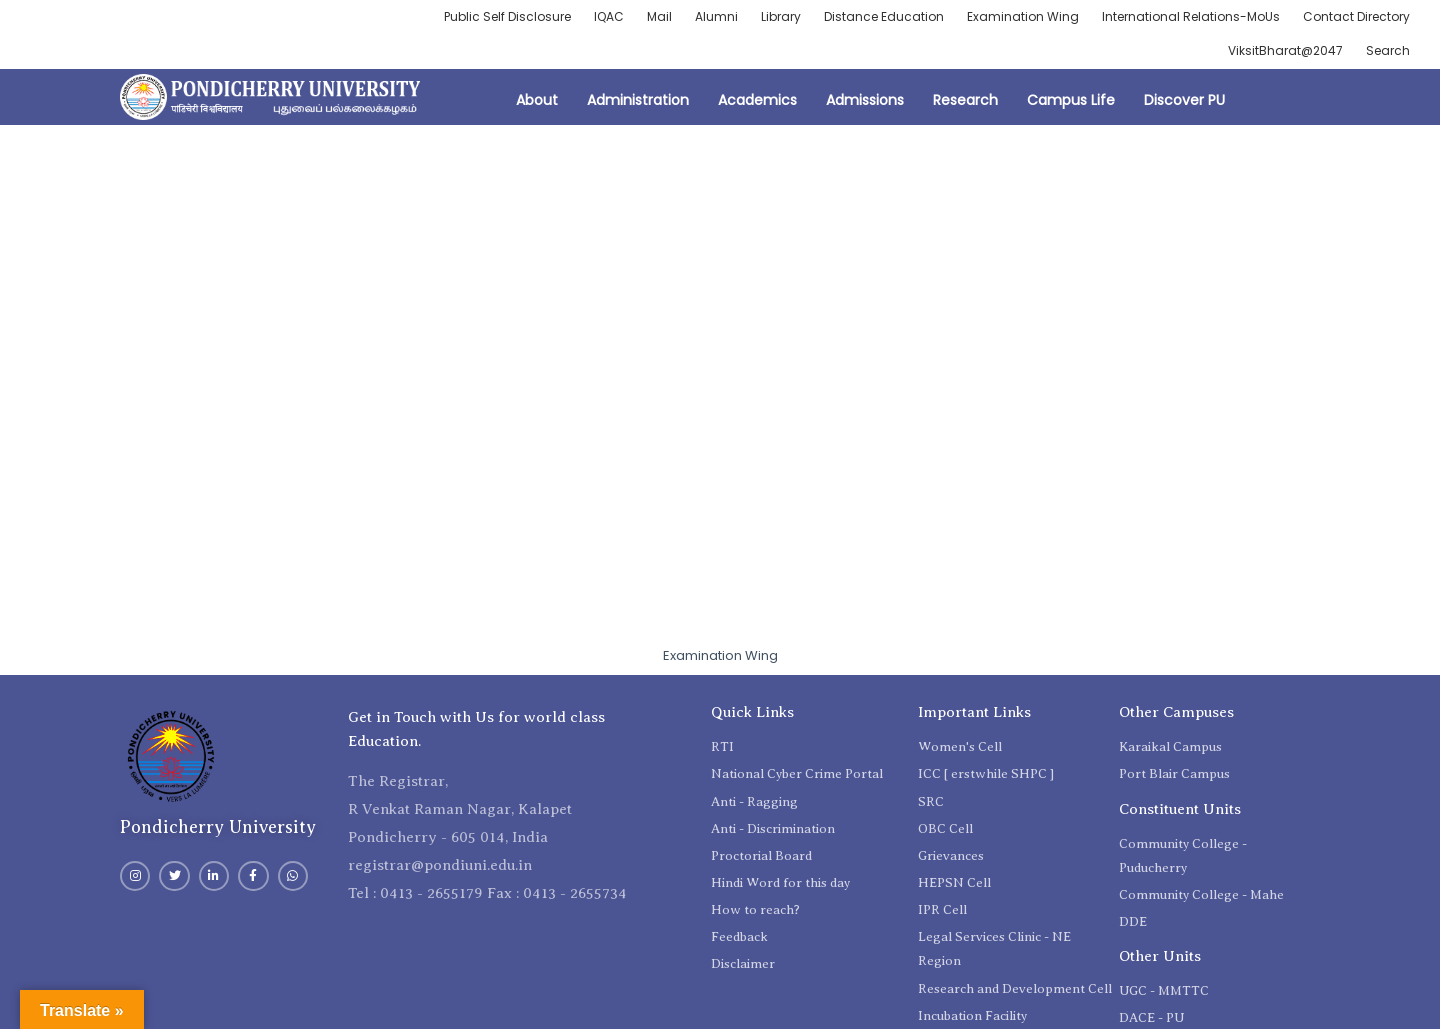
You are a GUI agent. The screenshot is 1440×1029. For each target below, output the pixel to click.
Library (781, 16)
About (537, 100)
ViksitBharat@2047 (1285, 50)
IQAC (609, 16)
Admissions (865, 100)
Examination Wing (1023, 16)
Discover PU (1184, 100)
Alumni (716, 16)
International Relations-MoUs (1191, 16)
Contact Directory (1356, 16)
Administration (638, 100)
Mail (659, 16)
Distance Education (884, 16)
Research (965, 100)
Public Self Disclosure (507, 16)
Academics (757, 100)
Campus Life (1071, 100)
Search (1388, 50)
